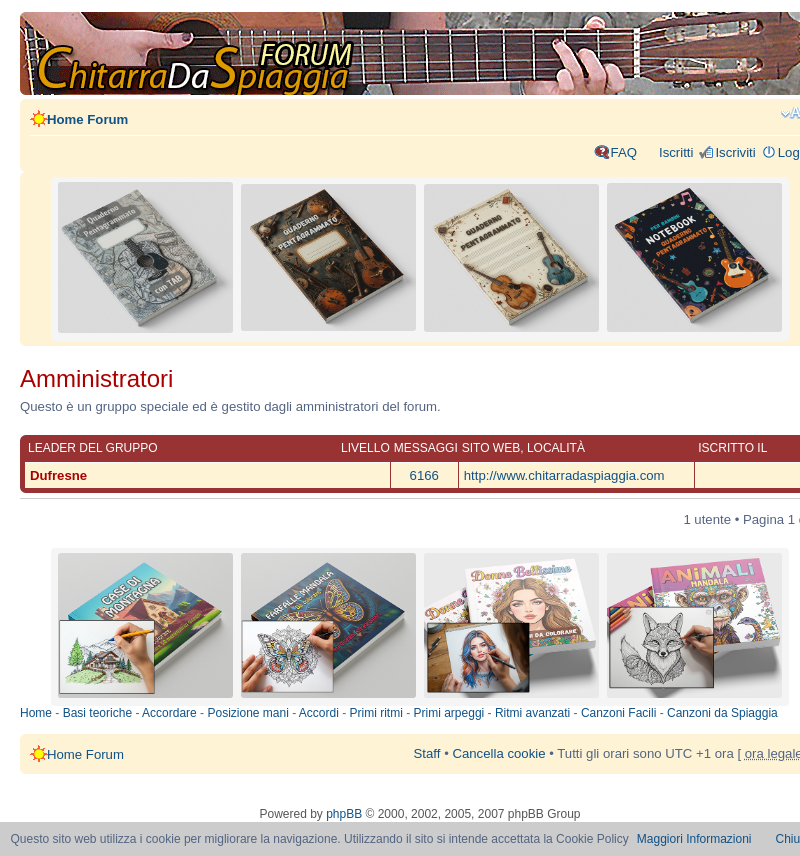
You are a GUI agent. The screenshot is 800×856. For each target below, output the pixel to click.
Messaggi (426, 448)
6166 (424, 475)
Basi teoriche (97, 713)
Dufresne (58, 475)
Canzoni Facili (618, 713)
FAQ (624, 152)
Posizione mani (247, 713)
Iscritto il (732, 448)
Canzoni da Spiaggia (722, 713)
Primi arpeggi (449, 713)
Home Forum (87, 119)
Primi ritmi (376, 713)
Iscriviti (735, 152)
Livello (365, 448)
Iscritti (676, 152)
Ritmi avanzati (532, 713)
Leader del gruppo (93, 448)
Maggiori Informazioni (694, 839)
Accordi (319, 713)
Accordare (169, 713)
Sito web (491, 448)
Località (556, 448)
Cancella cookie (498, 753)
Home (36, 713)
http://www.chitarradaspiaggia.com (564, 475)
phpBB (344, 814)
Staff (427, 753)
